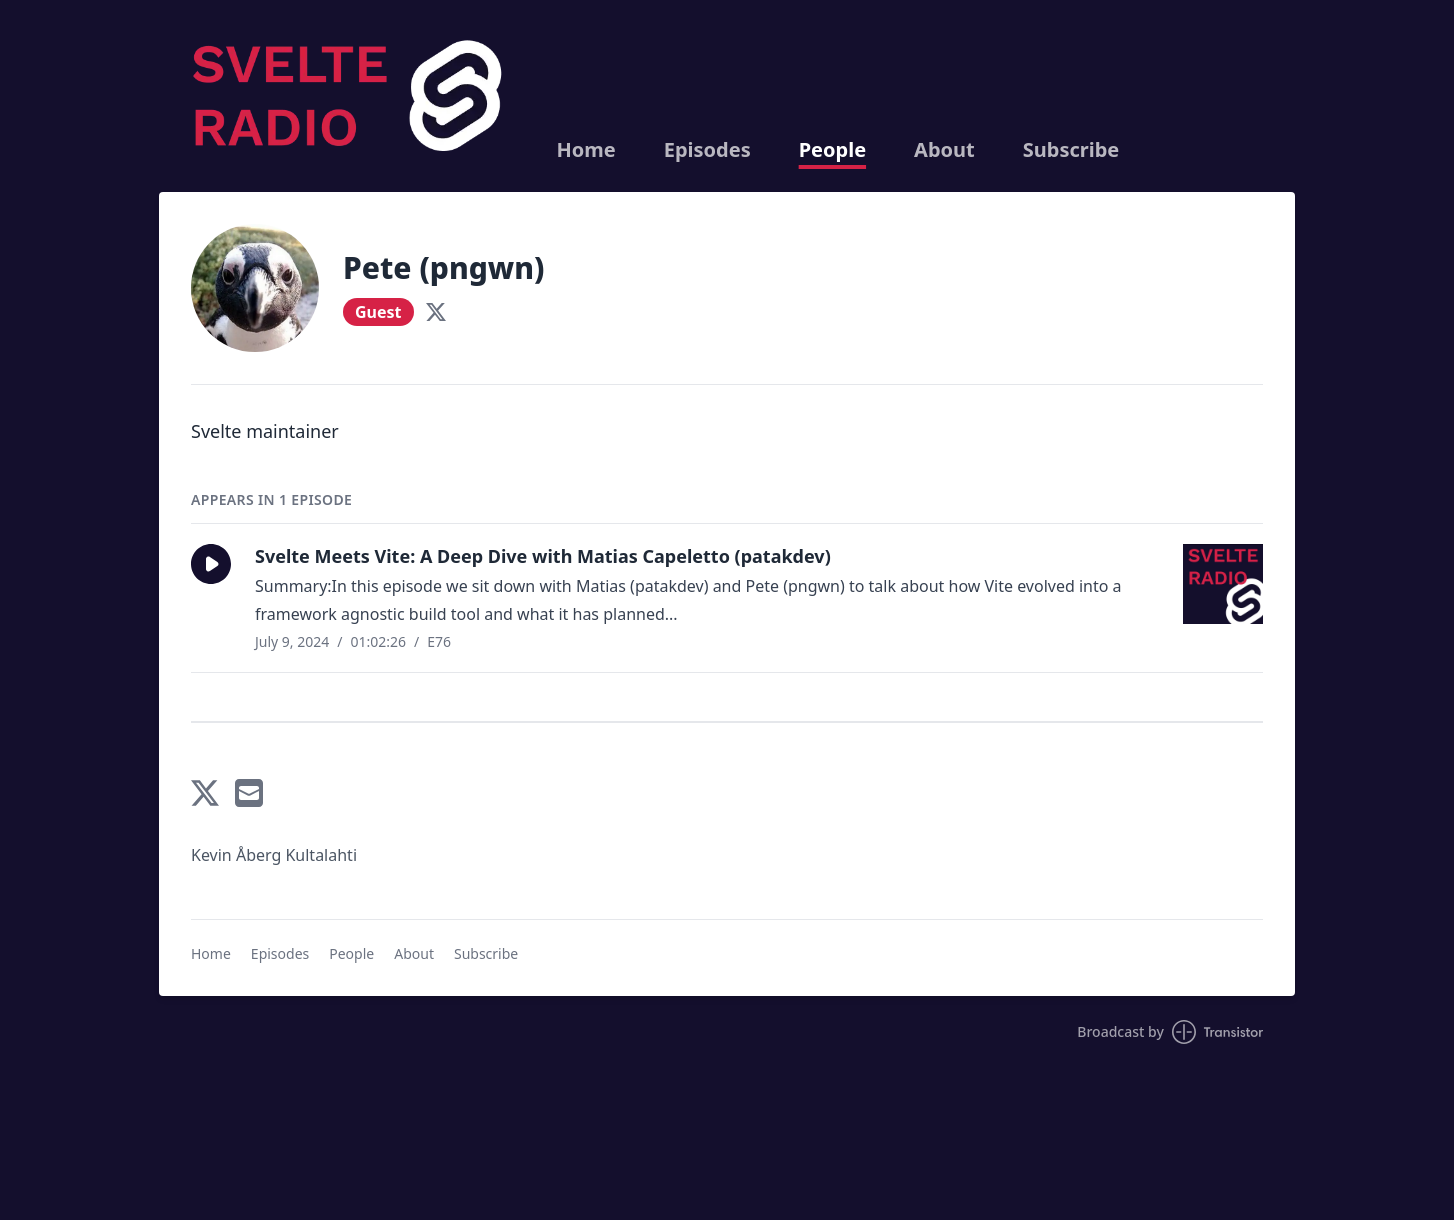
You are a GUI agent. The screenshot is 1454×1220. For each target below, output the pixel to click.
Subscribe (1071, 150)
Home (585, 150)
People (832, 150)
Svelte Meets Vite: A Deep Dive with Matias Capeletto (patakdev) (543, 556)
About (944, 150)
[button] (211, 564)
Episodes (707, 150)
